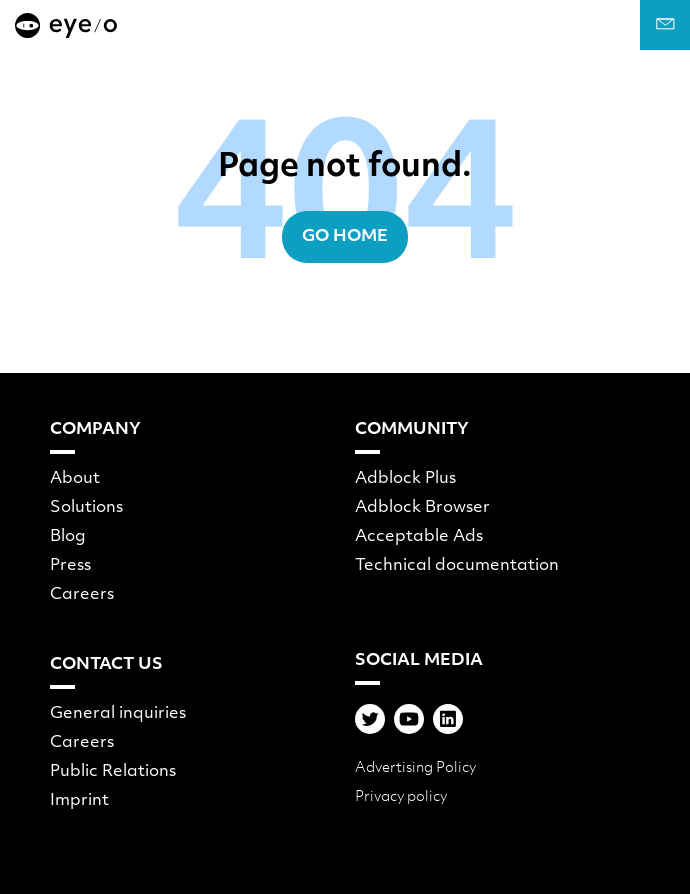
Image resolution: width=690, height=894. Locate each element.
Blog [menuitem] (68, 537)
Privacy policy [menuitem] (401, 797)
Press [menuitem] (70, 566)
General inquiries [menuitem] (118, 714)
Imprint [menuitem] (79, 801)
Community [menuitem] (412, 430)
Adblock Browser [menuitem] (422, 508)
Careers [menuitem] (82, 595)
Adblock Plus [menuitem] (405, 479)
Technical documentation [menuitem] (457, 566)
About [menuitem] (75, 479)
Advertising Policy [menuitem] (415, 768)
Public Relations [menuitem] (113, 772)
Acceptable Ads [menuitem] (419, 537)
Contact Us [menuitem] (106, 665)
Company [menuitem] (95, 430)
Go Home (345, 237)
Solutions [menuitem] (86, 508)
